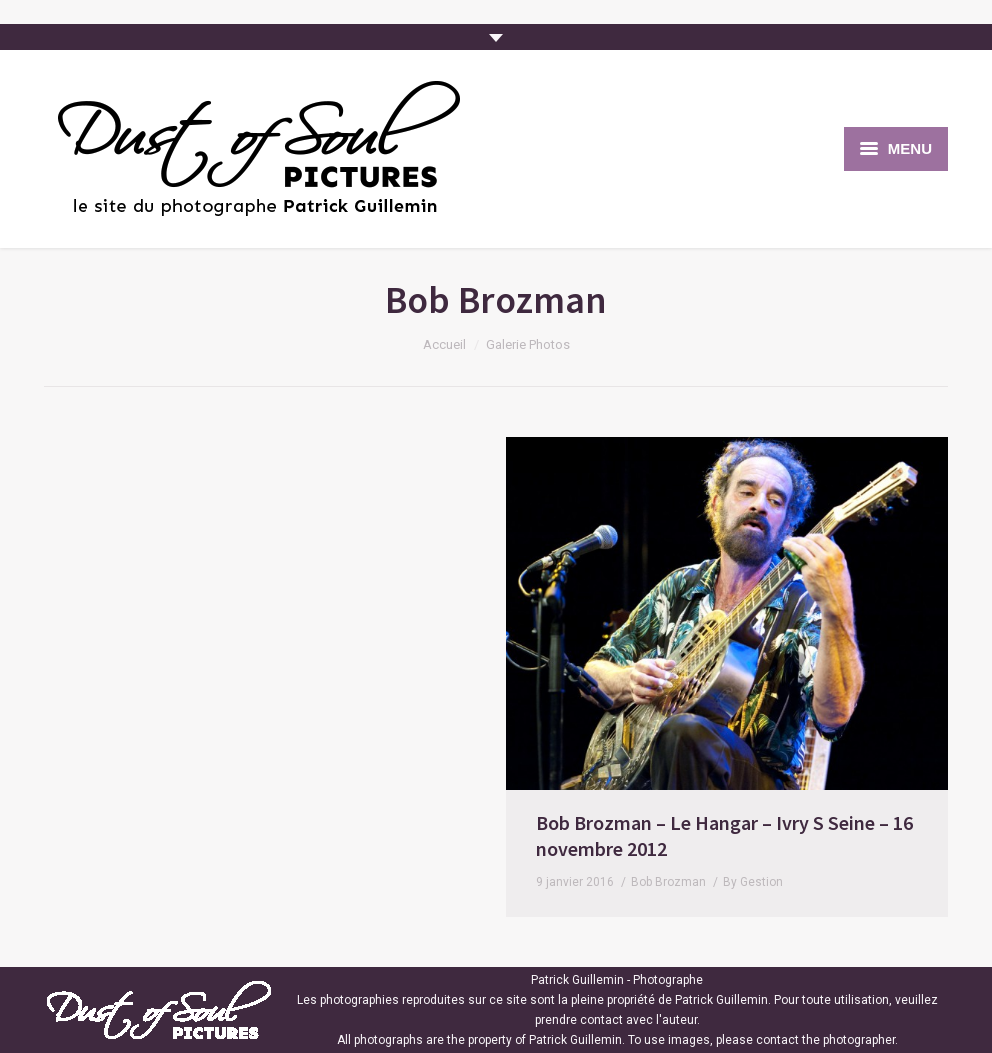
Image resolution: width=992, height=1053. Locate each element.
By (291, 882)
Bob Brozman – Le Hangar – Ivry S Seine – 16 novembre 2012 (262, 835)
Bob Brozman (206, 882)
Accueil (444, 344)
